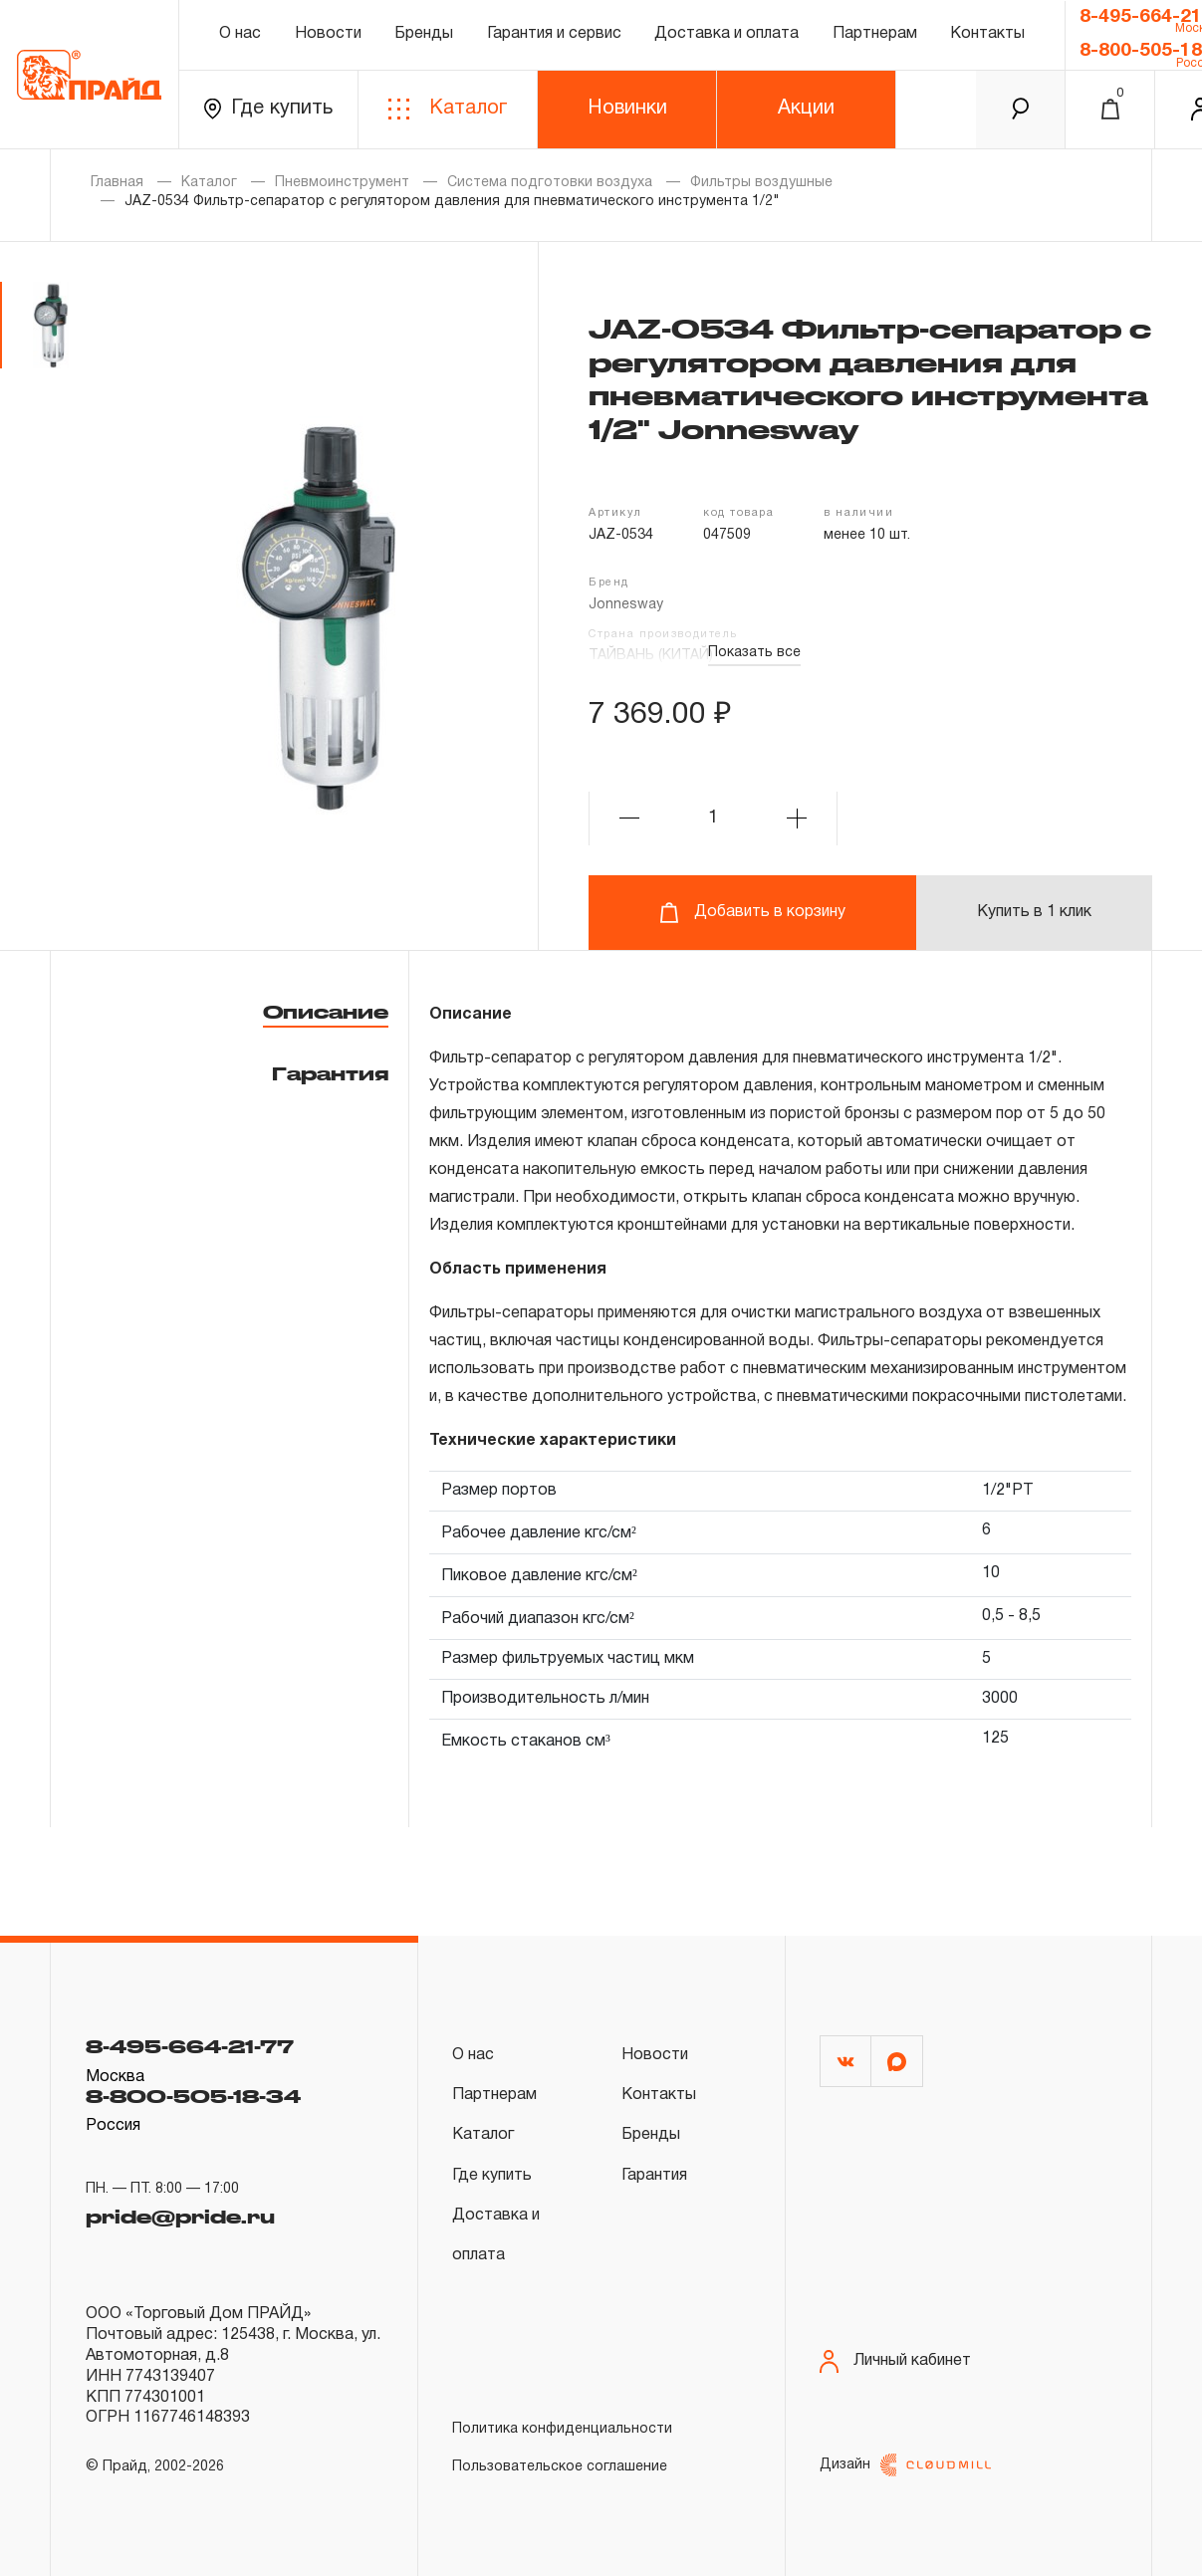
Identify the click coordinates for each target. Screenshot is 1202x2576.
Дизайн (905, 2465)
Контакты (987, 34)
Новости (328, 34)
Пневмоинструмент (342, 182)
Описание (325, 1012)
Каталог (447, 109)
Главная (117, 182)
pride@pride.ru (180, 2214)
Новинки (627, 108)
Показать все (754, 652)
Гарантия (330, 1073)
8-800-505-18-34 (193, 2096)
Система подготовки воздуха (549, 182)
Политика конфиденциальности (562, 2429)
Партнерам (875, 34)
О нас (240, 34)
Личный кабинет (895, 2361)
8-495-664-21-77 (190, 2046)
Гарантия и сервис (554, 34)
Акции (806, 108)
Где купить (268, 109)
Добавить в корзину (752, 912)
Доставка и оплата (726, 34)
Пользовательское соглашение (559, 2466)
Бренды (423, 34)
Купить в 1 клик (1034, 912)
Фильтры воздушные (761, 182)
